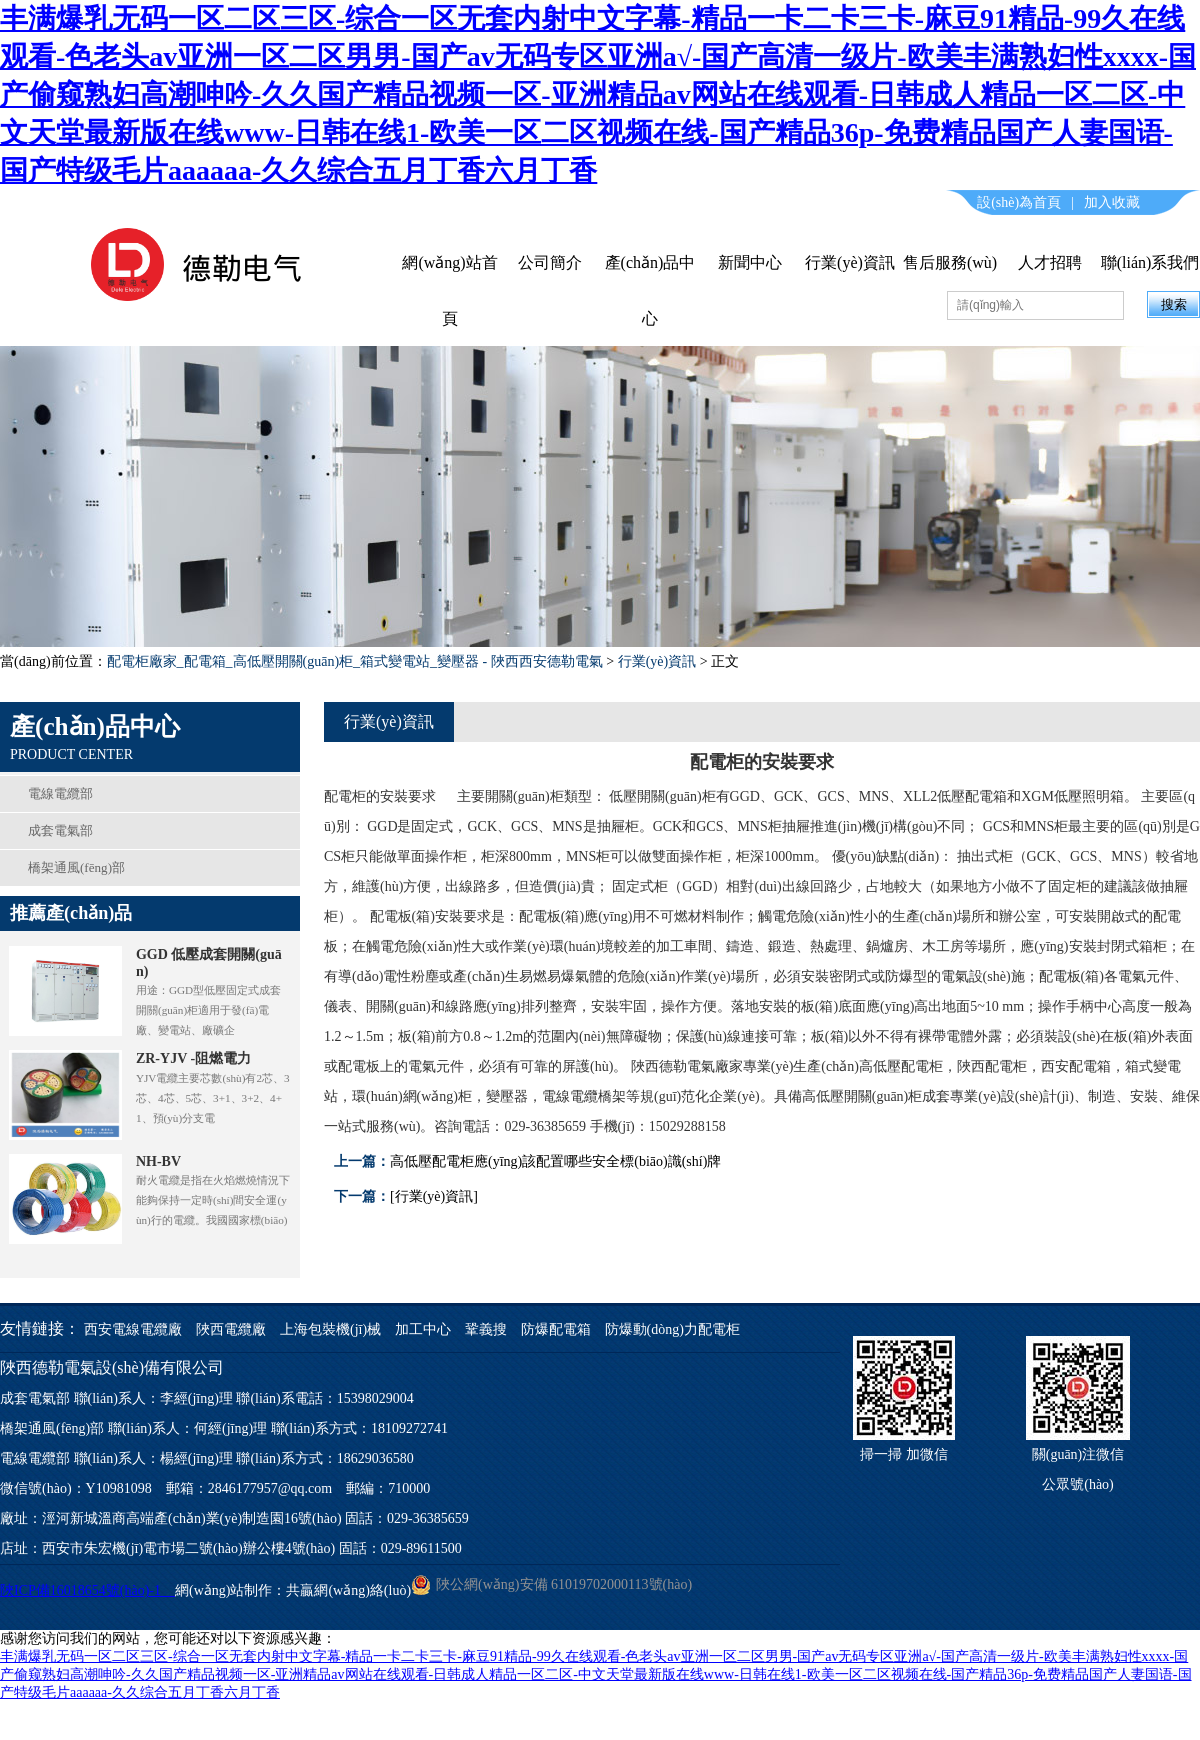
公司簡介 (550, 262)
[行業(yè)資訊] (434, 1196)
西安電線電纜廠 (133, 1329)
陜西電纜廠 (231, 1329)
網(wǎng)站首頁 (449, 290)
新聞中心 (750, 262)
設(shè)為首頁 (1019, 202)
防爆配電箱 (556, 1329)
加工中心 (423, 1329)
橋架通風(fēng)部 (76, 867)
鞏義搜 (486, 1329)
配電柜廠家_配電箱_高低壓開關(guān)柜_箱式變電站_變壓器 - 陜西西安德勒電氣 (355, 661)
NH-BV (158, 1161)
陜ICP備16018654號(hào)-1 (87, 1590)
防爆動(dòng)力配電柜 (672, 1329)
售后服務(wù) (950, 262)
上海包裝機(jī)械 (332, 1329)
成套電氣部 (60, 830)
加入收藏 (1112, 202)
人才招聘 (1050, 262)
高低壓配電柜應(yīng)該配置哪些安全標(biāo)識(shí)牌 (555, 1161)
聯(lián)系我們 (1150, 262)
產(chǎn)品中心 (650, 290)
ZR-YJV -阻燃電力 (193, 1058)
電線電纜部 (60, 793)
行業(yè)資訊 (850, 262)
